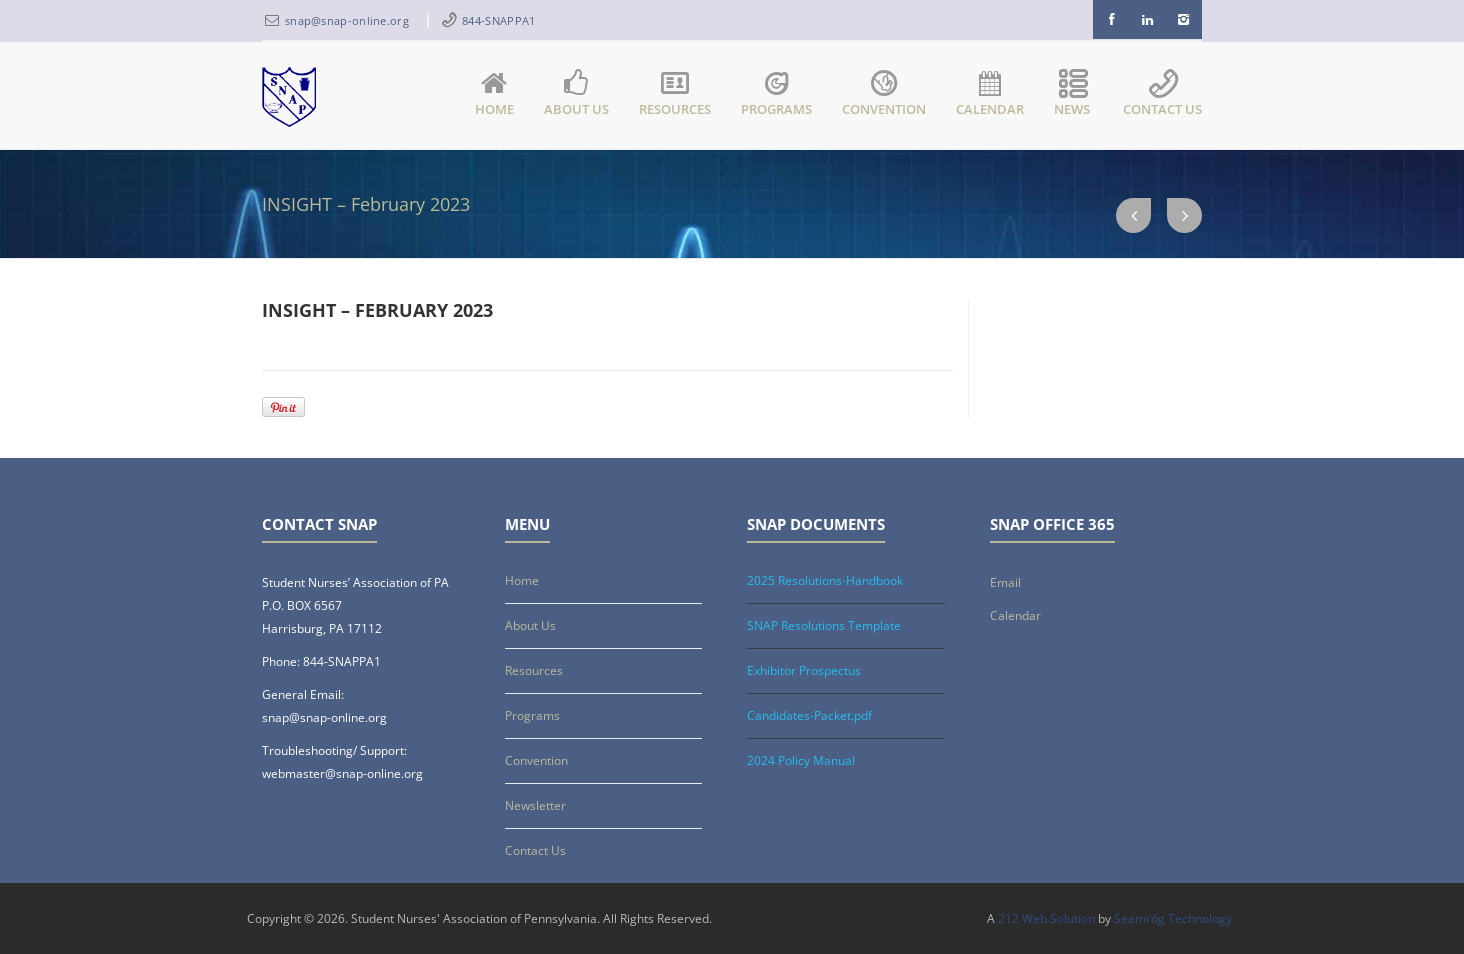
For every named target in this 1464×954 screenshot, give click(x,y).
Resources (675, 95)
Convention (884, 95)
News (1073, 95)
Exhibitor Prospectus (804, 670)
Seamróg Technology (1173, 918)
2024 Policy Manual (801, 760)
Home (494, 95)
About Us (576, 95)
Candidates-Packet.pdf (809, 715)
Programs (776, 95)
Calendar (990, 95)
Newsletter (535, 805)
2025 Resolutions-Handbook (825, 580)
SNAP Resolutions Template (824, 625)
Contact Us (1162, 95)
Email (1005, 582)
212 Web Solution (1046, 918)
